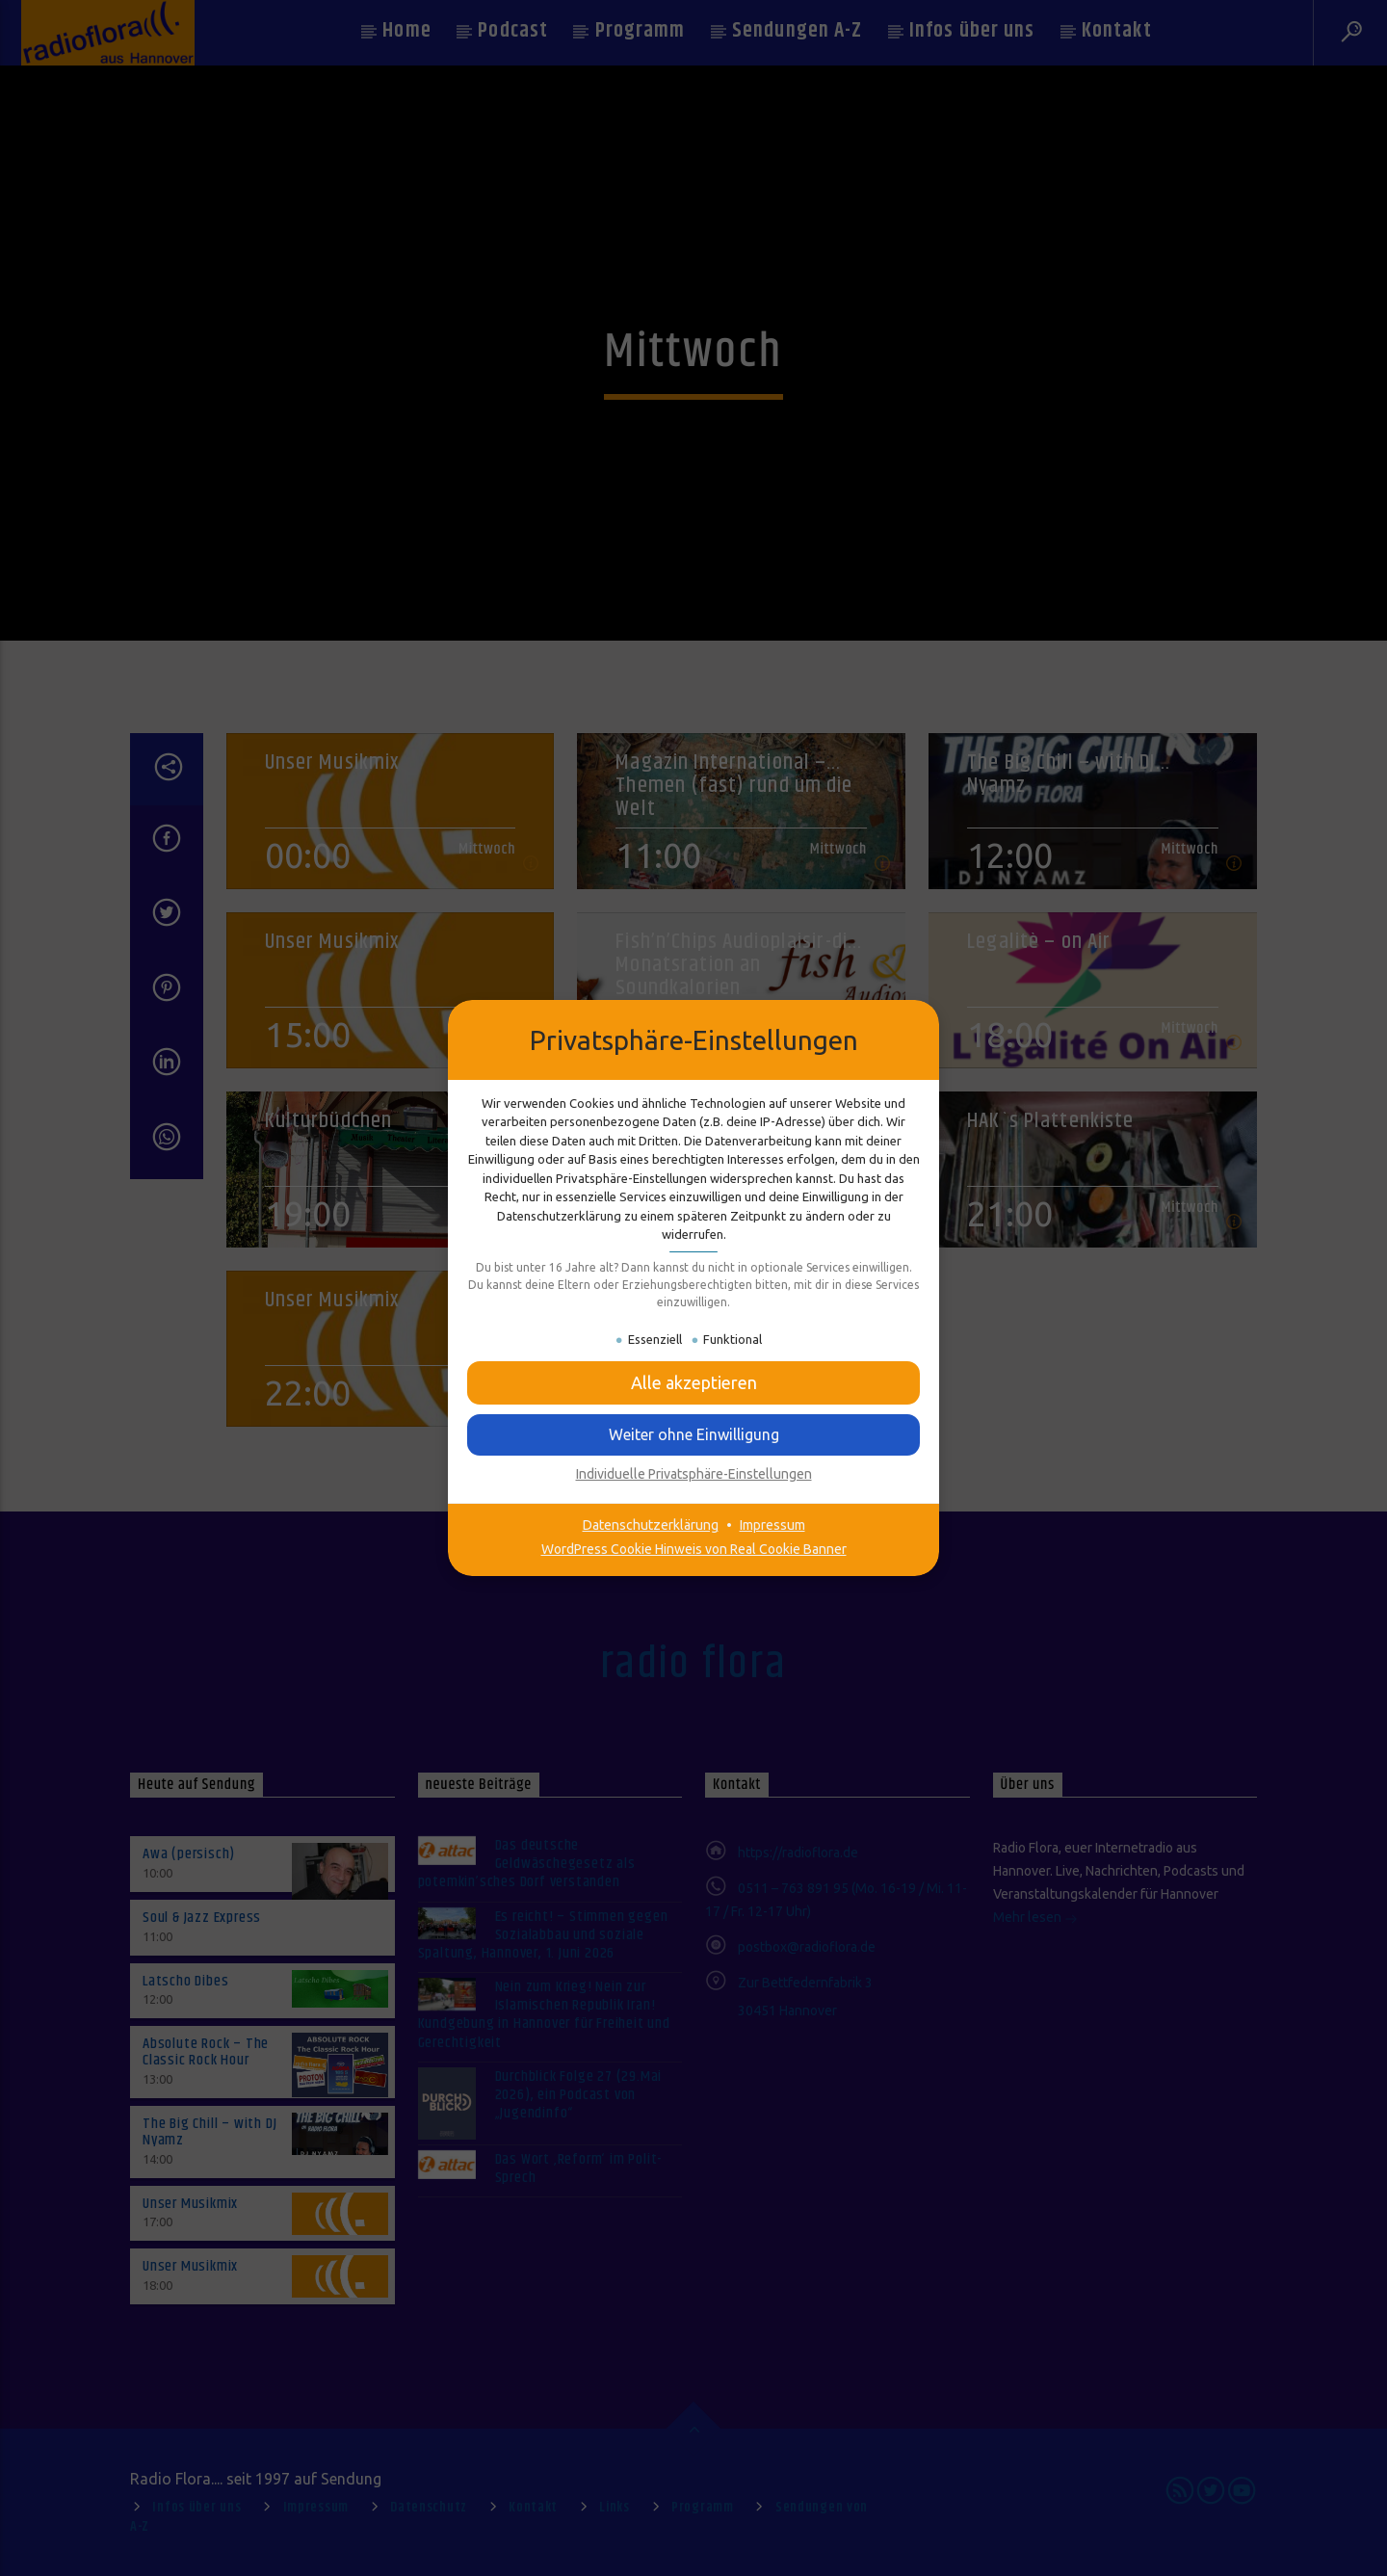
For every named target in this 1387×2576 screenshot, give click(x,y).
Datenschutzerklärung (651, 1525)
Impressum (772, 1525)
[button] (693, 1383)
